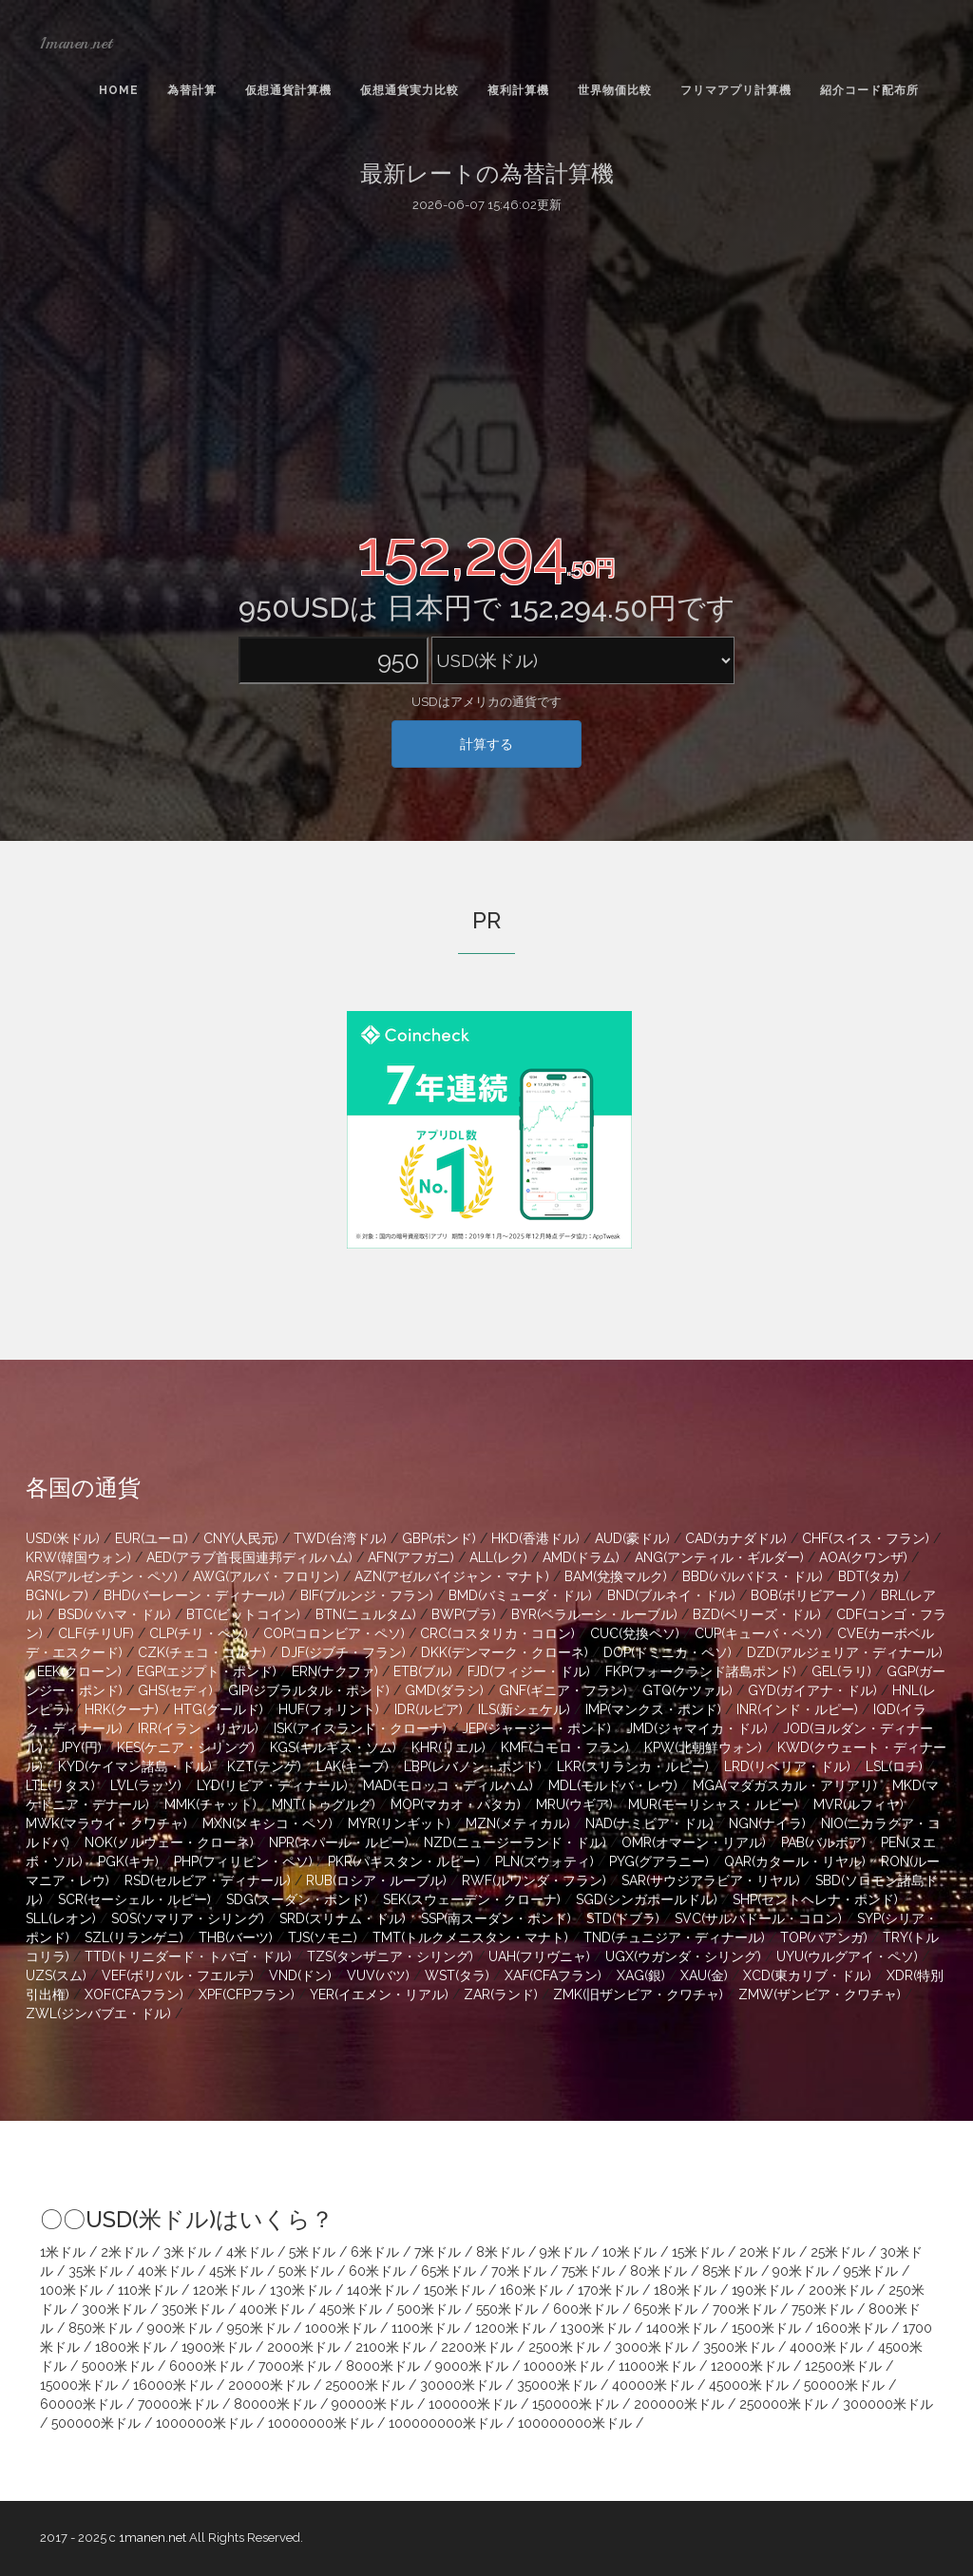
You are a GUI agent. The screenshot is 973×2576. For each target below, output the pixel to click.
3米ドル (187, 2252)
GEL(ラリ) (841, 1671)
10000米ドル (563, 2366)
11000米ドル (657, 2366)
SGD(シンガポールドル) (646, 1899)
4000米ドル (826, 2347)
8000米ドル (383, 2366)
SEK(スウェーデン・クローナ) (472, 1899)
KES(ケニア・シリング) (186, 1747)
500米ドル (429, 2309)
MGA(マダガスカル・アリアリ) (785, 1785)
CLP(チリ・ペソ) (198, 1633)
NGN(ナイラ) (767, 1823)
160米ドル (531, 2290)
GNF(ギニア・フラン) (563, 1690)
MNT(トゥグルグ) (323, 1804)
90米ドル (801, 2271)
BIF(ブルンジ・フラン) (366, 1595)
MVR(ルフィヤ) (858, 1804)
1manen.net (76, 42)
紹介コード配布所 (869, 90)
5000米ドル (118, 2366)
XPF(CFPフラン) (247, 1994)
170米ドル (608, 2290)
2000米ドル (303, 2347)
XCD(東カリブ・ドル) (807, 1975)
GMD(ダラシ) (444, 1690)
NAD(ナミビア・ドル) (649, 1823)
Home (119, 90)
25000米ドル (365, 2385)
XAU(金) (704, 1975)
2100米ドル (390, 2347)
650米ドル (665, 2309)
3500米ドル (738, 2347)
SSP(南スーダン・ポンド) (496, 1918)
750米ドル (822, 2309)
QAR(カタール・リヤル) (795, 1861)
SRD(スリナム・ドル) (342, 1918)
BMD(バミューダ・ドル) (520, 1595)
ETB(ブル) (422, 1671)
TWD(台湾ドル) (340, 1538)
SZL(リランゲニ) (134, 1937)
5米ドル (312, 2252)
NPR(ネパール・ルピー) (339, 1842)
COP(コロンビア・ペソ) (334, 1633)
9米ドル (563, 2252)
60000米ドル (81, 2404)
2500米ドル (564, 2347)
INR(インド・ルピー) (797, 1709)
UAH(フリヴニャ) (539, 1956)
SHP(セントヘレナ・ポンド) (815, 1899)
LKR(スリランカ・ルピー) (633, 1766)
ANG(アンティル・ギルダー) (719, 1557)
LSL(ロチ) (894, 1766)
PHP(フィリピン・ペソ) (243, 1861)
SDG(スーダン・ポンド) (297, 1899)
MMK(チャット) (210, 1804)
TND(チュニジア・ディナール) (674, 1937)
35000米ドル (557, 2385)
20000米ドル (269, 2385)
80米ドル (658, 2271)
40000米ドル (653, 2385)
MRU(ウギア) (574, 1804)
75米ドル (588, 2271)
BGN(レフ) (57, 1595)
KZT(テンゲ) (264, 1766)
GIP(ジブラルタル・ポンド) (309, 1690)
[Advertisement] (486, 366)
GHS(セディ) (175, 1690)
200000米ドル (679, 2404)
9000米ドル (471, 2366)
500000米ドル (96, 2423)
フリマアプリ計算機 (736, 90)
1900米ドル (216, 2347)
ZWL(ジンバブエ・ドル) (98, 2013)
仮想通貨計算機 (288, 90)
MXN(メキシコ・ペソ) (267, 1823)
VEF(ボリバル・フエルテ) (178, 1975)
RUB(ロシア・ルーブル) (376, 1880)
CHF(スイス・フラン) (865, 1538)
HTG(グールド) (218, 1709)
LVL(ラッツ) (145, 1785)
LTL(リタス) (60, 1785)
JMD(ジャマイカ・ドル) (697, 1728)
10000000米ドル (320, 2423)
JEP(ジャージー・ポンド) (536, 1728)
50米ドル (306, 2271)
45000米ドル (749, 2385)
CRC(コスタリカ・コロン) (497, 1633)
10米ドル (629, 2252)
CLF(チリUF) (96, 1633)
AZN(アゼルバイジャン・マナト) (451, 1576)
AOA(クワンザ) (863, 1557)
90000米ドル (372, 2404)
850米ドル (100, 2328)
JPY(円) (80, 1747)
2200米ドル (477, 2347)
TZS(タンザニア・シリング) (390, 1956)
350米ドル (193, 2309)
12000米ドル (750, 2366)
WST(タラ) (457, 1975)
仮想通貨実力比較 (409, 90)
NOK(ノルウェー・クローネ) (169, 1842)
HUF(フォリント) (328, 1709)
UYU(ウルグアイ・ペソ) (847, 1956)
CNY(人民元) (240, 1538)
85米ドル (729, 2271)
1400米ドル (681, 2328)
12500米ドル (843, 2366)
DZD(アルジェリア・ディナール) (845, 1652)
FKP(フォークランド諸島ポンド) (700, 1671)
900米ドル (179, 2328)
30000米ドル (461, 2385)
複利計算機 (518, 90)
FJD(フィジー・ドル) (528, 1671)
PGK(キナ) (128, 1861)
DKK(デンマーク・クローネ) (504, 1652)
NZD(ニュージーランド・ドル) (515, 1842)
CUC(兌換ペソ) (634, 1633)
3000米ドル (651, 2347)
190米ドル (762, 2290)
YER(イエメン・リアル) (379, 1994)
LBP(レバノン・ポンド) (473, 1766)
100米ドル (71, 2290)
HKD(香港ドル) (535, 1538)
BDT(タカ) (868, 1576)
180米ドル (685, 2290)
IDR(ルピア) (428, 1709)
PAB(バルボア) (823, 1842)
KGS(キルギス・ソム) (333, 1747)
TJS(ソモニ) (322, 1937)
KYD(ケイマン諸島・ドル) (135, 1766)
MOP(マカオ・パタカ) (456, 1804)
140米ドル (378, 2290)
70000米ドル (178, 2404)
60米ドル (377, 2271)
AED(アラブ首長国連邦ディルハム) (249, 1557)
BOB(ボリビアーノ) (808, 1595)
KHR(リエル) (448, 1747)
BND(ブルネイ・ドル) (671, 1595)
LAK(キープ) (352, 1766)
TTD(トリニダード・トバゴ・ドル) (188, 1956)
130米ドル (301, 2290)
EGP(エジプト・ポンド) (207, 1671)
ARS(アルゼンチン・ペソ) (102, 1576)
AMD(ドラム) (581, 1557)
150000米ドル (575, 2404)
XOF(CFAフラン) (134, 1994)
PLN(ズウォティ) (544, 1861)
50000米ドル (844, 2385)
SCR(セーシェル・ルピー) (134, 1899)
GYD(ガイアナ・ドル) (812, 1690)
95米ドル (871, 2271)
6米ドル (375, 2252)
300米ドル (114, 2309)
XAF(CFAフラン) (553, 1975)
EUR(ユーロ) (151, 1538)
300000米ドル (888, 2404)
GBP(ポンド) (439, 1538)
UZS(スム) (56, 1975)
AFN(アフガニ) (411, 1557)
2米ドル (124, 2252)
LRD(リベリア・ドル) (787, 1766)
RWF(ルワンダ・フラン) (534, 1880)
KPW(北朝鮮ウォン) (703, 1747)
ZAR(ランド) (501, 1994)
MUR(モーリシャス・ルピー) (713, 1804)
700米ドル (744, 2309)
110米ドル (148, 2290)
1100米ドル (425, 2328)
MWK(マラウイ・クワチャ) (106, 1823)
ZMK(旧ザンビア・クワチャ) (638, 1994)
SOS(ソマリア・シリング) (187, 1918)
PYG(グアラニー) (659, 1861)
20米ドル (767, 2252)
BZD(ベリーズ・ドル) (757, 1614)
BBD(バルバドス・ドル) (752, 1576)
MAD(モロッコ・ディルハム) (448, 1785)
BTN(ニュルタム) (365, 1614)
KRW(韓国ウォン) (78, 1557)
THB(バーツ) (236, 1937)
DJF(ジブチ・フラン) (343, 1652)
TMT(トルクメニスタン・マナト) (470, 1937)
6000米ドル (206, 2366)
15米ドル (698, 2252)
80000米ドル (275, 2404)
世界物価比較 (615, 90)
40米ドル (166, 2271)
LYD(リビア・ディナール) (272, 1785)
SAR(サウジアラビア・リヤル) (710, 1880)
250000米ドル (783, 2404)
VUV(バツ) (378, 1975)
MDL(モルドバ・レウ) (612, 1785)
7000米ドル (294, 2366)
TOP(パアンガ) (824, 1937)
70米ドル (518, 2271)
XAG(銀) (641, 1975)
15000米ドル (79, 2385)
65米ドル (448, 2271)
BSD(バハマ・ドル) (114, 1614)
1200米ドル (510, 2328)
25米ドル (838, 2252)
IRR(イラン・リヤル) (198, 1728)
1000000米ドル (204, 2423)
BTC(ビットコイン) (243, 1614)
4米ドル (250, 2252)
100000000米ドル (446, 2423)
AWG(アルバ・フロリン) (266, 1576)
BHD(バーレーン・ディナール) (194, 1595)
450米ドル (350, 2309)
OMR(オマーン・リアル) (693, 1842)
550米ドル (507, 2309)
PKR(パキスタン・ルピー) (404, 1861)
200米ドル (841, 2290)
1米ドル (63, 2252)
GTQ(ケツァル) (687, 1690)
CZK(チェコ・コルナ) (202, 1652)
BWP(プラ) (463, 1614)
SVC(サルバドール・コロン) (758, 1918)
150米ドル (454, 2290)
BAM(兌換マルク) (615, 1576)
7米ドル (437, 2252)
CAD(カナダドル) (736, 1538)
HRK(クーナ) (122, 1709)
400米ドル (271, 2309)
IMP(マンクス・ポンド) (653, 1709)
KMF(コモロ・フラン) (565, 1747)
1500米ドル (766, 2328)
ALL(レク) (498, 1557)
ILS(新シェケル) (524, 1709)
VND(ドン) (300, 1975)
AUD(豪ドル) (632, 1538)
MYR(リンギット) (399, 1823)
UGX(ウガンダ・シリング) (683, 1956)
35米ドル (95, 2271)
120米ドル (224, 2290)
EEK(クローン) (79, 1671)
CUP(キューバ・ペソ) (758, 1633)
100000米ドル (473, 2404)
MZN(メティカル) (518, 1823)
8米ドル (500, 2252)
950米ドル (258, 2328)
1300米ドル (596, 2328)
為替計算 (192, 90)
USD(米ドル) (63, 1538)
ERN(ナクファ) (335, 1671)
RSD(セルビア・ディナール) (207, 1880)
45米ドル (236, 2271)
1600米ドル (851, 2328)
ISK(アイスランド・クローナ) (360, 1728)
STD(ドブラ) (622, 1918)
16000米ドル (173, 2385)
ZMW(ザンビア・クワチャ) (819, 1994)
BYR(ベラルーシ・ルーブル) (594, 1614)
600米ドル (586, 2309)
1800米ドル (130, 2347)
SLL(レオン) (61, 1918)
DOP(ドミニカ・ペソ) (667, 1652)
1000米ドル (340, 2328)
